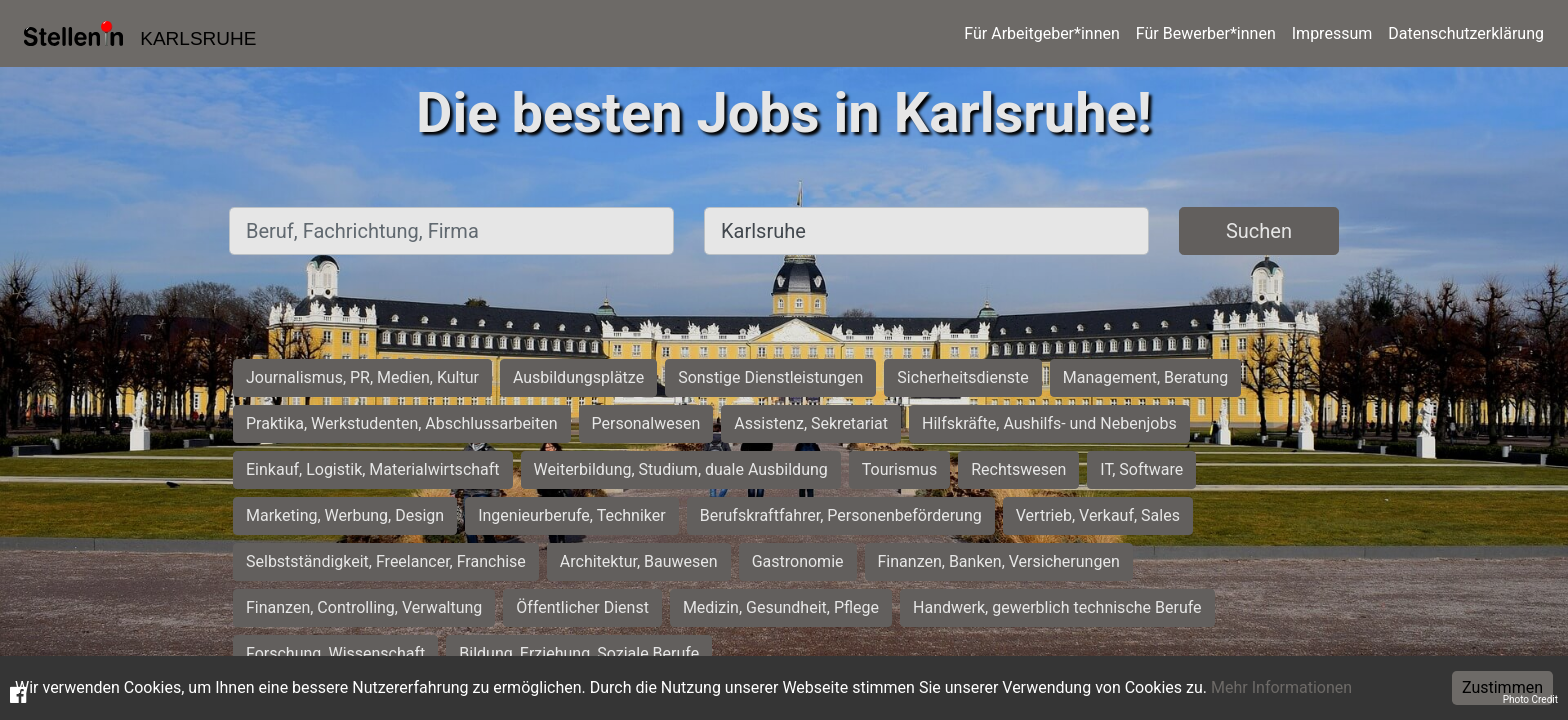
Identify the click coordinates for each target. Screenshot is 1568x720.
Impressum (1332, 33)
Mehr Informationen (1281, 687)
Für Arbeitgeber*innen (1041, 33)
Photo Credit (1530, 699)
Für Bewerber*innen (1206, 33)
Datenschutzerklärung (1466, 33)
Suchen (1259, 231)
